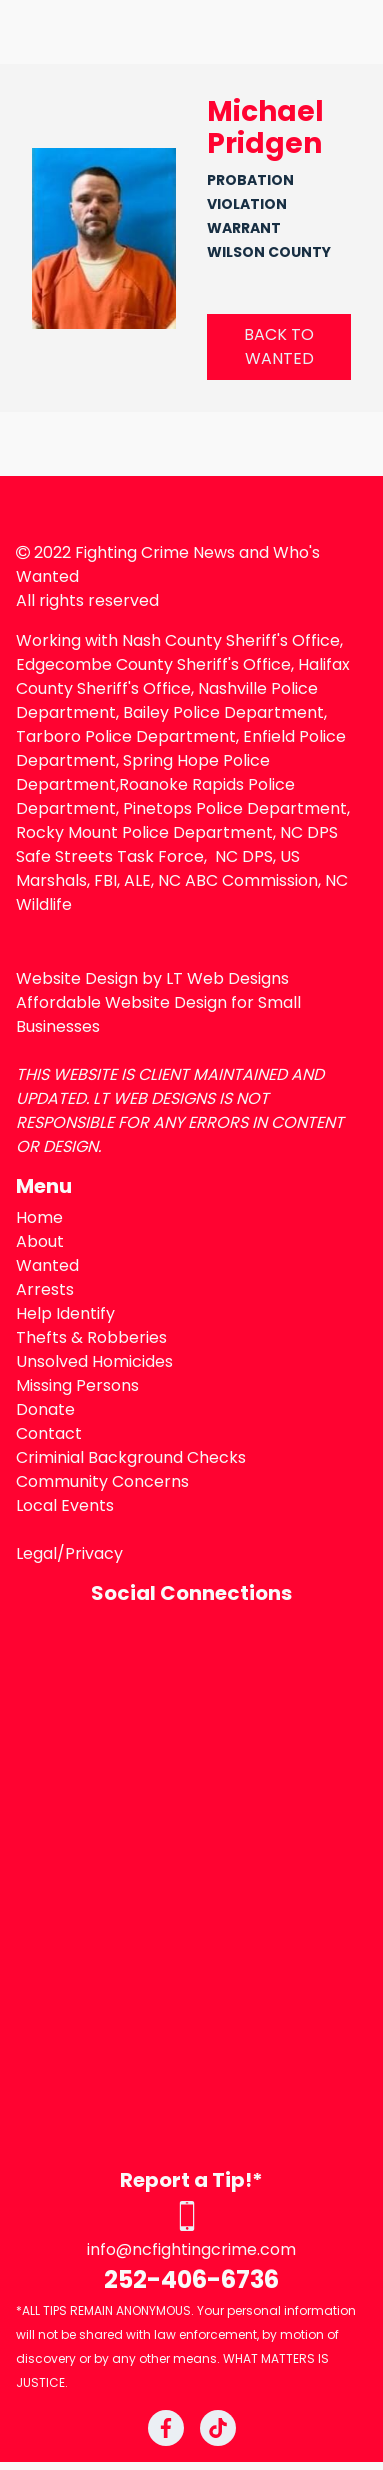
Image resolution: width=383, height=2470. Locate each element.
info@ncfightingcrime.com (191, 2249)
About (40, 1241)
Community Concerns (102, 1481)
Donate (45, 1409)
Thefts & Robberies (91, 1337)
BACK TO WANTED (279, 346)
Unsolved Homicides (94, 1361)
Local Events (65, 1505)
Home (39, 1217)
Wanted (47, 1265)
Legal (36, 1553)
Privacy (94, 1553)
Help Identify (65, 1313)
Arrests (45, 1289)
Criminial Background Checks (131, 1457)
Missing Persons (77, 1385)
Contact (49, 1433)
